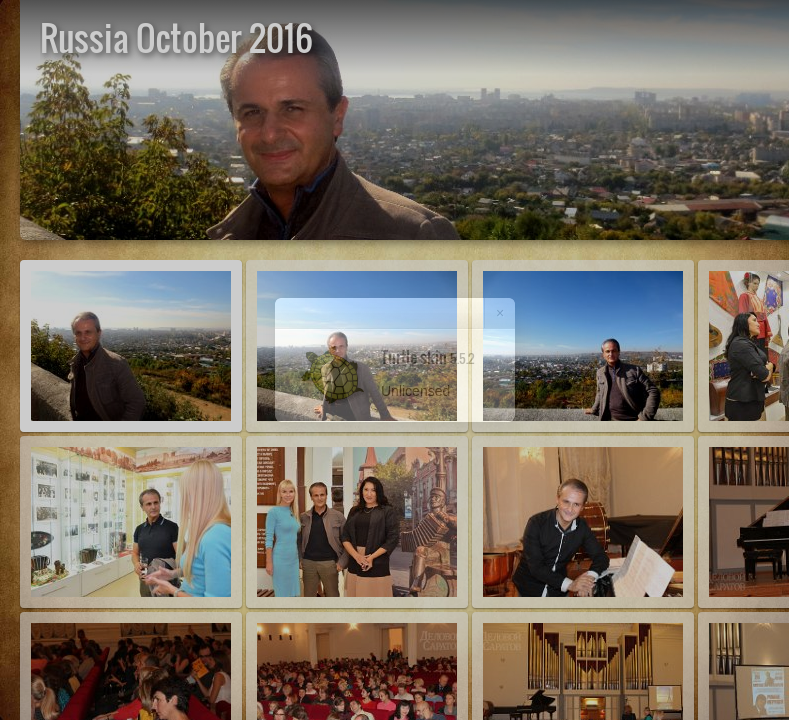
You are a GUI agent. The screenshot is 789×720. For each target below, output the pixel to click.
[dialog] (394, 360)
